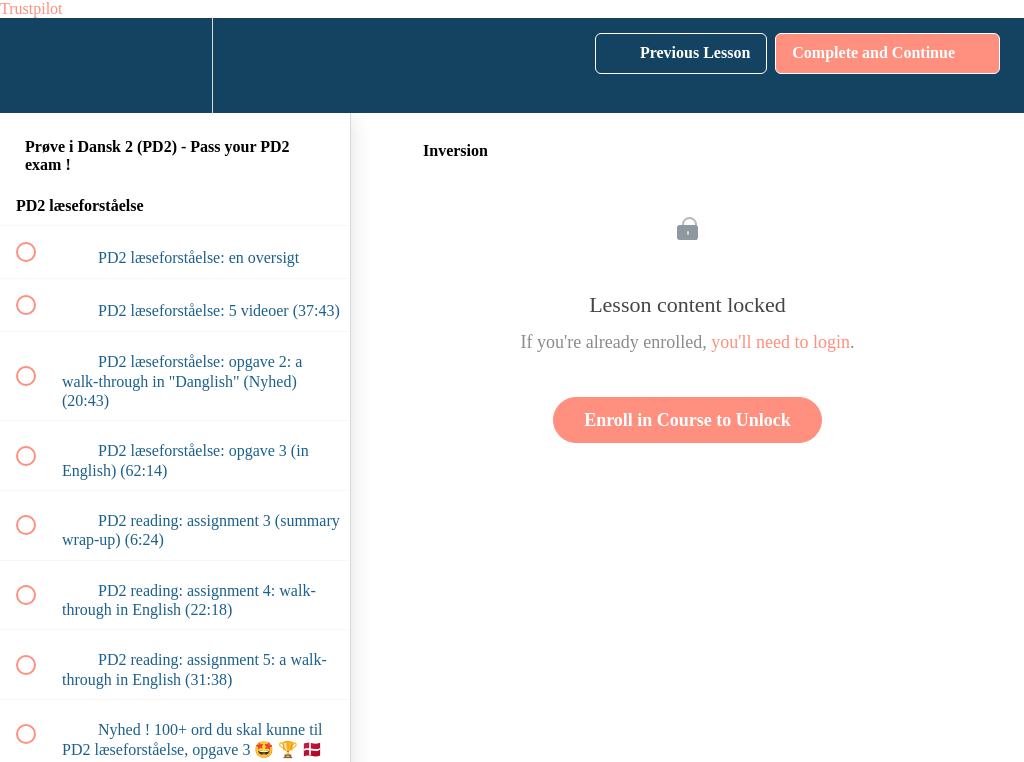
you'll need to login (780, 342)
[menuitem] (175, 65)
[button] (37, 65)
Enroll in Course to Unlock (687, 420)
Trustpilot (31, 8)
